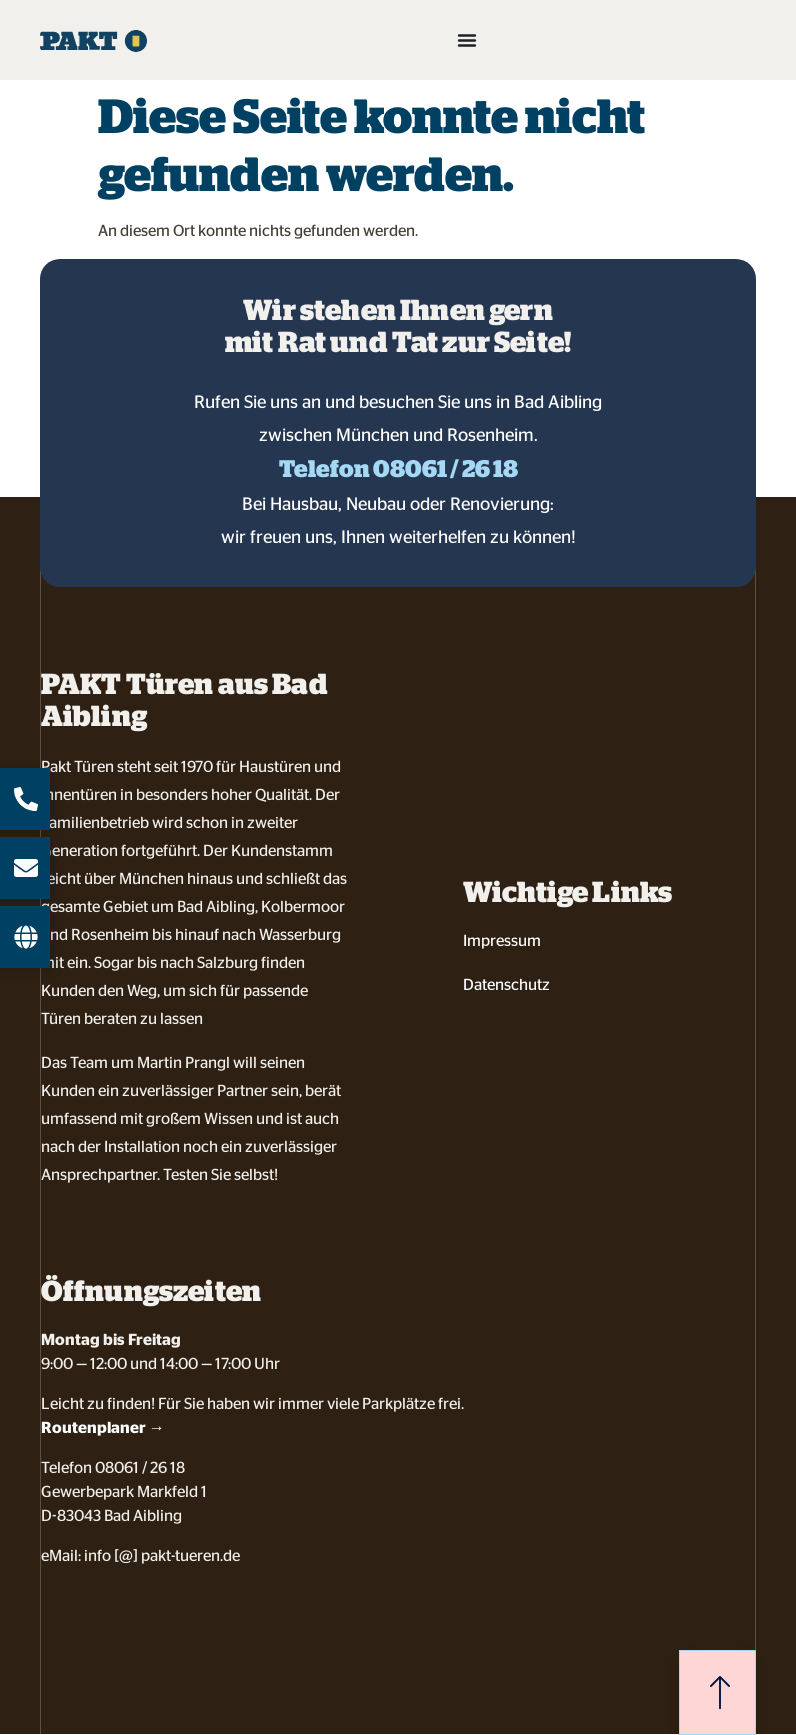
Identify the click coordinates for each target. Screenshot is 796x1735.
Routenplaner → (103, 1427)
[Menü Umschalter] (467, 40)
